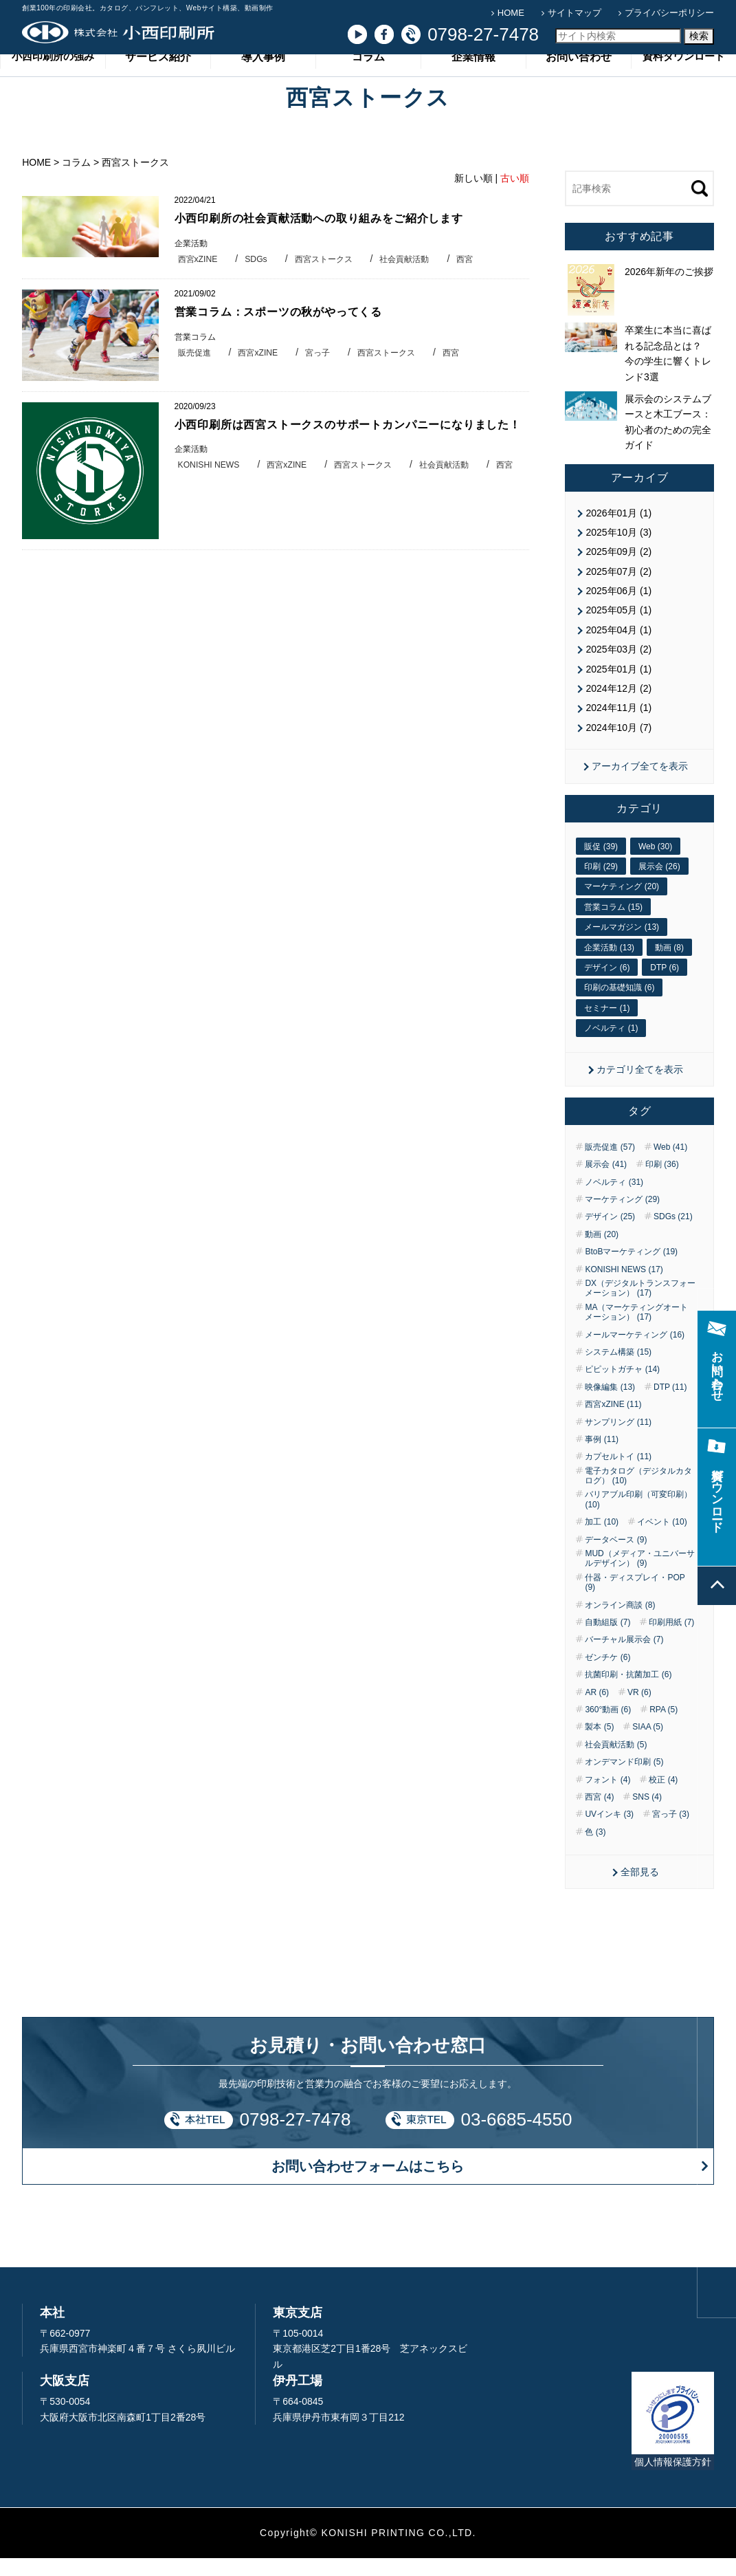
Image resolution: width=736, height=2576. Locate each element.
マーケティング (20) (621, 905)
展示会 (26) (659, 885)
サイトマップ (574, 13)
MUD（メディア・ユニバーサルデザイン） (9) (639, 1576)
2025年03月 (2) (618, 667)
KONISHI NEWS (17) (623, 1287)
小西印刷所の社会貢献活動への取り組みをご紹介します (328, 236)
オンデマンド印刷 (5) (624, 1780)
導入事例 (263, 81)
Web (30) (655, 864)
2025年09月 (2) (618, 570)
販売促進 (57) (610, 1165)
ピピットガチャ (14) (622, 1388)
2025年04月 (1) (618, 647)
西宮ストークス (330, 277)
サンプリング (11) (618, 1440)
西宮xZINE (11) (613, 1423)
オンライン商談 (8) (620, 1623)
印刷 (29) (601, 885)
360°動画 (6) (608, 1728)
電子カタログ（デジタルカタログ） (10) (638, 1493)
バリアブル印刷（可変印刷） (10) (638, 1517)
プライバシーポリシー (669, 13)
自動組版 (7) (607, 1641)
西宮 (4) (599, 1815)
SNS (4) (647, 1815)
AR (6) (597, 1710)
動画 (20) (601, 1252)
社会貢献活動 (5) (616, 1762)
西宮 (479, 277)
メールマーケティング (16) (634, 1352)
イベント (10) (662, 1540)
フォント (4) (607, 1797)
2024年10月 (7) (618, 745)
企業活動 (192, 261)
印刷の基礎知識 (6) (619, 1006)
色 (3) (595, 1850)
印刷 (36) (662, 1183)
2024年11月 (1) (618, 726)
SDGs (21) (673, 1235)
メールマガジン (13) (621, 945)
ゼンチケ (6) (607, 1675)
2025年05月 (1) (618, 628)
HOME (511, 13)
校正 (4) (663, 1797)
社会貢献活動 (416, 277)
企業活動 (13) (609, 965)
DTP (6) (664, 985)
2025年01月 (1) (618, 686)
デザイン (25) (610, 1235)
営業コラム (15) (613, 925)
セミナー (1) (606, 1026)
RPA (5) (663, 1728)
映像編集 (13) (610, 1405)
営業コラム (197, 356)
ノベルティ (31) (614, 1200)
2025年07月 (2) (618, 589)
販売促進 (196, 372)
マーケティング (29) (622, 1218)
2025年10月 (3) (618, 550)
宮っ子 (324, 372)
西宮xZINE (199, 277)
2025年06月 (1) (618, 609)
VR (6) (639, 1710)
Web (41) (670, 1165)
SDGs (260, 277)
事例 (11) (601, 1457)
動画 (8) (669, 965)
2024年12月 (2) (618, 706)
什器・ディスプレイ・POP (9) (634, 1600)
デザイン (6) (606, 985)
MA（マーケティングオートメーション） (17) (636, 1330)
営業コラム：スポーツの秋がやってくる (285, 331)
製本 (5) (599, 1745)
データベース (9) (616, 1557)
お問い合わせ (579, 81)
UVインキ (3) (609, 1832)
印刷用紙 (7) (671, 1641)
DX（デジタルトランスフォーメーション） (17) (640, 1306)
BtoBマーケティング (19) (631, 1270)
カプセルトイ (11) (618, 1475)
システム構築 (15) (618, 1370)
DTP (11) (670, 1405)
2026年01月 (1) (618, 530)
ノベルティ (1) (611, 1046)
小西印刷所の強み (53, 81)
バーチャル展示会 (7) (624, 1658)
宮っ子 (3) (670, 1832)
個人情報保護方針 (672, 2480)
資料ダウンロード (684, 81)
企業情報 (473, 81)
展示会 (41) (606, 1183)
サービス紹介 (158, 81)
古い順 (514, 195)
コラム (368, 81)
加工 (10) (601, 1540)
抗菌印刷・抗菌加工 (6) (628, 1693)
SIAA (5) (647, 1745)
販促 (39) (601, 864)
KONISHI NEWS (211, 502)
